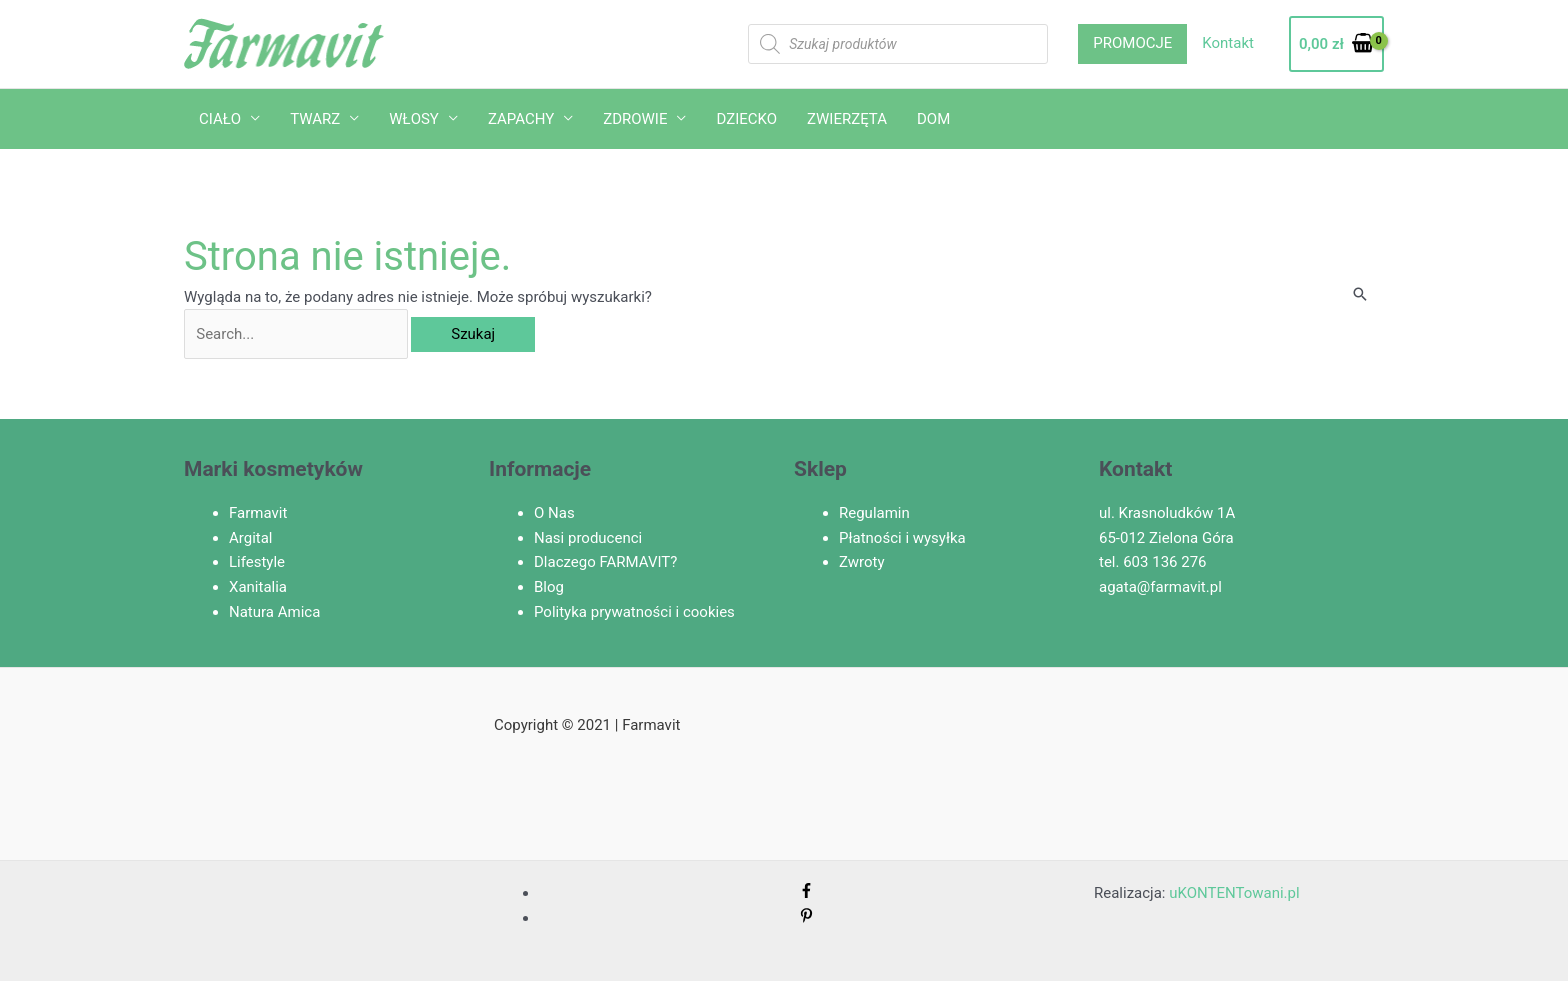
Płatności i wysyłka (902, 538)
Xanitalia (258, 587)
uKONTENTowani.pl (1234, 893)
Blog (549, 587)
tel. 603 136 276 (1153, 562)
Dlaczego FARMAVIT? (605, 562)
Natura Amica (274, 612)
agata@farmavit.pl (1160, 587)
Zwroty (862, 562)
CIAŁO (220, 119)
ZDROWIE (635, 119)
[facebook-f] (806, 893)
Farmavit (258, 513)
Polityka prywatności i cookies (634, 612)
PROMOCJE (1132, 43)
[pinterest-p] (806, 918)
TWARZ (315, 119)
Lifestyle (257, 562)
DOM (933, 119)
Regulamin (874, 513)
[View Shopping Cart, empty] (1336, 44)
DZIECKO (746, 119)
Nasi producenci (588, 538)
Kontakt (1228, 43)
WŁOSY (414, 119)
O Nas (554, 513)
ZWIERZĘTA (847, 119)
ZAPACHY (521, 119)
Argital (251, 538)
